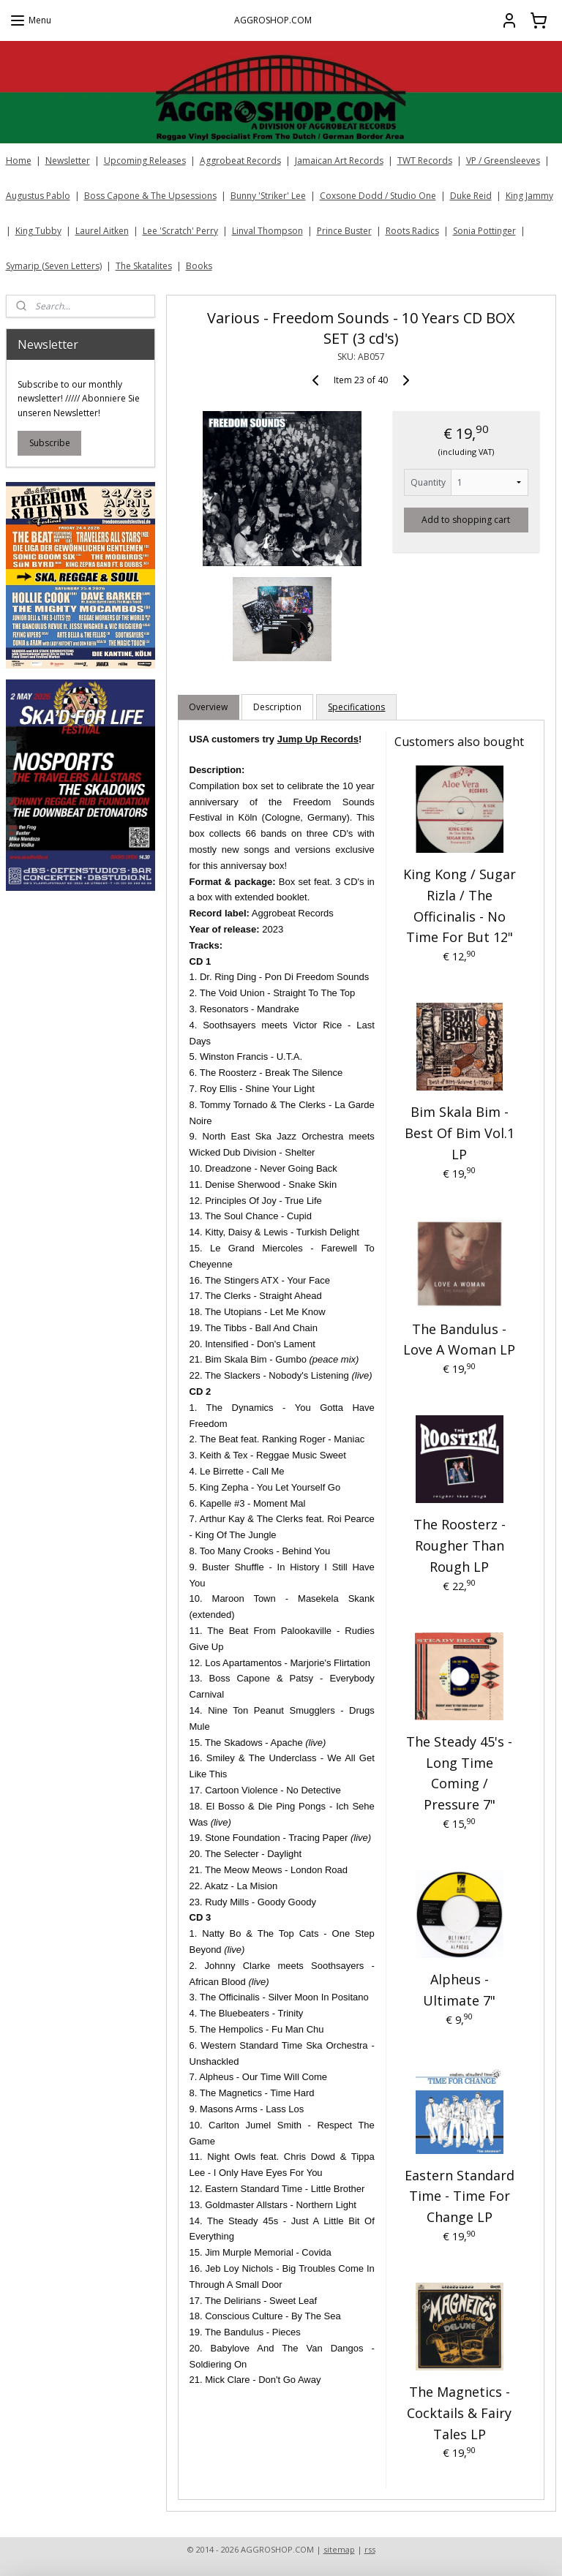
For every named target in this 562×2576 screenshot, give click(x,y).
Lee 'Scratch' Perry (180, 231)
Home (18, 160)
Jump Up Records (318, 739)
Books (199, 266)
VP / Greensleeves (503, 160)
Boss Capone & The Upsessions (150, 195)
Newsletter (67, 160)
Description (278, 707)
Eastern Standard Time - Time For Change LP (459, 2196)
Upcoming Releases (145, 160)
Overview (209, 707)
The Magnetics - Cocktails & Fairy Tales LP (460, 2413)
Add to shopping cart (466, 519)
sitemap (339, 2549)
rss (369, 2549)
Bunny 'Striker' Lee (268, 195)
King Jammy (529, 195)
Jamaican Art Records (339, 160)
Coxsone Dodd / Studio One (378, 195)
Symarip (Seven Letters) (54, 266)
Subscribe (49, 443)
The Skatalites (144, 266)
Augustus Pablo (38, 195)
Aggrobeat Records (240, 160)
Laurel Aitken (102, 231)
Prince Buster (344, 231)
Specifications (357, 707)
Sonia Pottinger (484, 231)
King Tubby (38, 231)
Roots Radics (412, 231)
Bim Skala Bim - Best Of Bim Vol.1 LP (459, 1133)
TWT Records (424, 160)
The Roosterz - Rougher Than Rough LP (459, 1545)
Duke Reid (471, 195)
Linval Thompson (267, 231)
